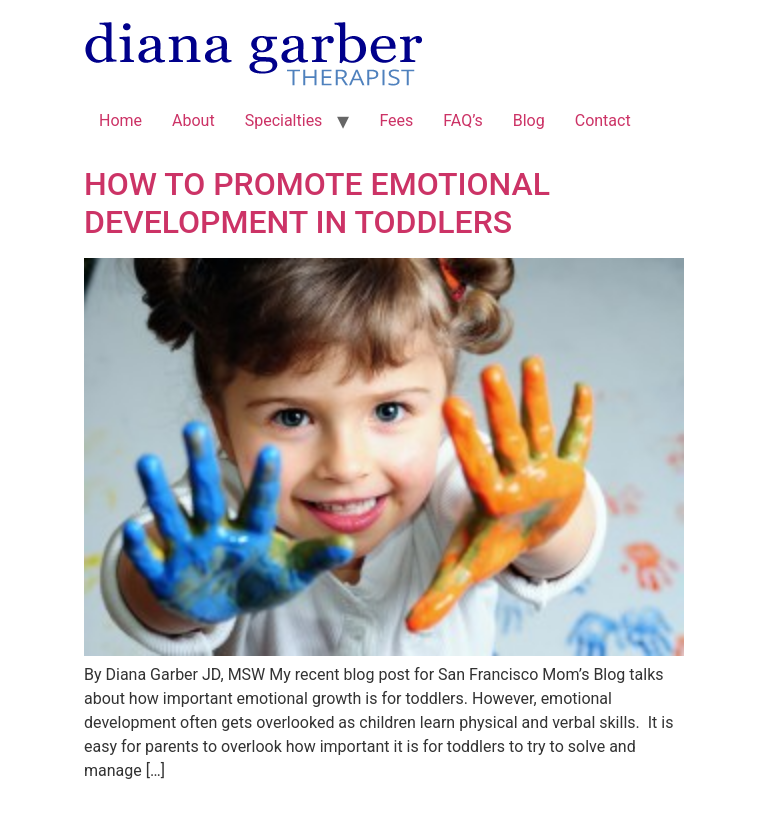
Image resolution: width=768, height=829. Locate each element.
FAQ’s (462, 120)
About (193, 120)
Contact (603, 120)
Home (120, 120)
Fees (396, 120)
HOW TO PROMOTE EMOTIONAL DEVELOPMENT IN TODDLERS (317, 203)
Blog (529, 120)
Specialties (284, 120)
